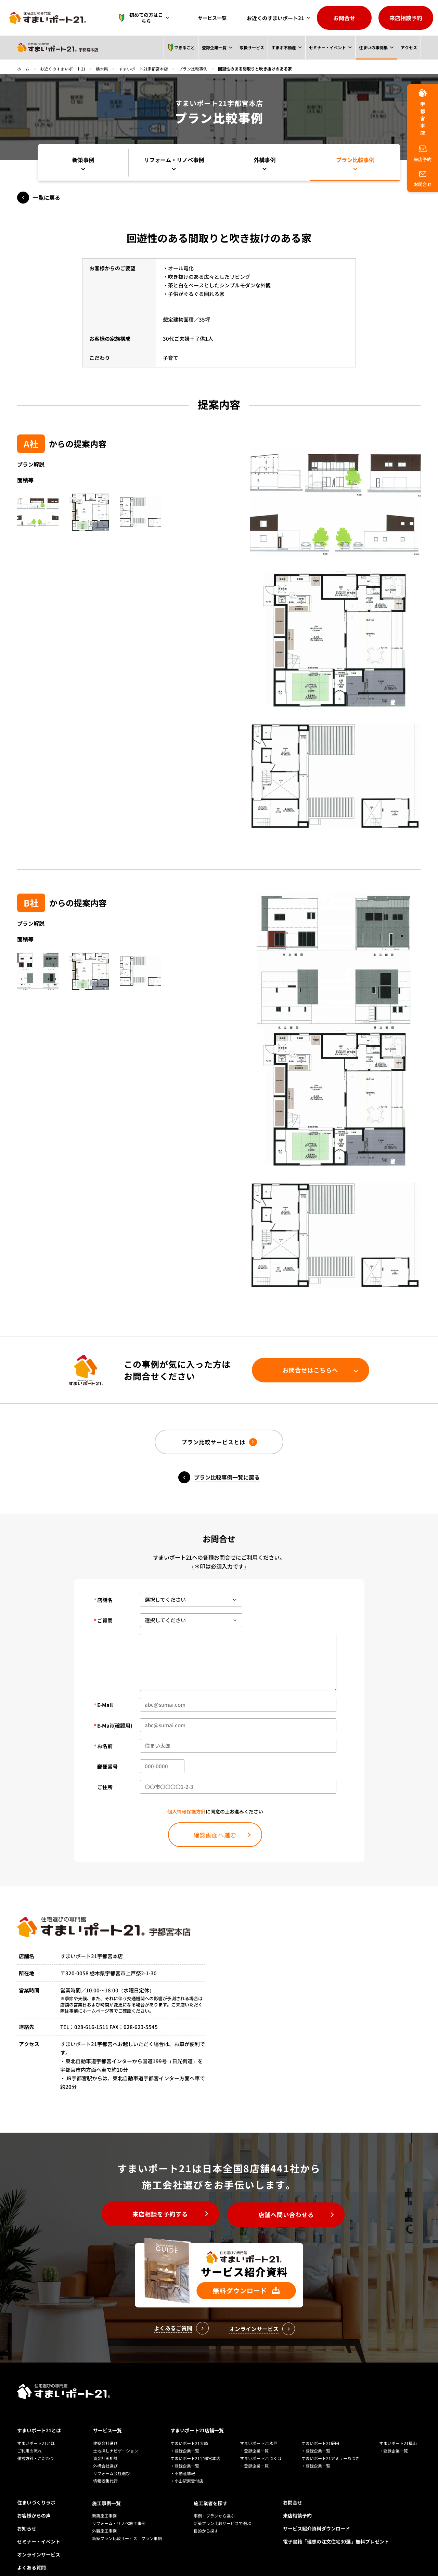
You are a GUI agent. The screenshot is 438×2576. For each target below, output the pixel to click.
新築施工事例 (104, 2501)
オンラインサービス (38, 2540)
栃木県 (102, 68)
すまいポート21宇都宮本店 (144, 68)
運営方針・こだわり (35, 2444)
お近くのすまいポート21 (275, 18)
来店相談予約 (405, 18)
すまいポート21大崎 (189, 2429)
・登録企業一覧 (184, 2437)
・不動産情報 (182, 2459)
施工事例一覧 (106, 2488)
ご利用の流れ (29, 2437)
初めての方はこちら (145, 18)
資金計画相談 (105, 2444)
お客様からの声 (34, 2501)
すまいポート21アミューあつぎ (330, 2444)
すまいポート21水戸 (259, 2429)
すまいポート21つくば (261, 2444)
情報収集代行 (105, 2467)
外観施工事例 (104, 2516)
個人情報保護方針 (186, 1812)
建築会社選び (105, 2429)
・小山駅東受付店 (186, 2467)
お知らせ (26, 2514)
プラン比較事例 (194, 68)
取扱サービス (252, 47)
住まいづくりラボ (36, 2488)
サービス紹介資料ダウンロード (316, 2514)
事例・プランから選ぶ (214, 2501)
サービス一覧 (213, 18)
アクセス (409, 47)
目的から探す (206, 2516)
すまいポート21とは (39, 2416)
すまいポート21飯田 (320, 2429)
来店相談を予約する (157, 2216)
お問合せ (344, 18)
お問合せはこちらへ (308, 1370)
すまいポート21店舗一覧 (197, 2416)
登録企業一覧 (214, 47)
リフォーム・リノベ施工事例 (118, 2508)
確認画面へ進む (215, 1836)
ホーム (23, 68)
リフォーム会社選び (111, 2459)
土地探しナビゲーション (115, 2437)
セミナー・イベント (327, 47)
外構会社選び (105, 2452)
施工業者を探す (210, 2488)
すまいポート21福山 (398, 2429)
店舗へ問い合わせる (289, 2216)
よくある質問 (31, 2553)
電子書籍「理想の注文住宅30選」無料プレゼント (336, 2527)
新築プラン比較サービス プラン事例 (127, 2523)
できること (180, 47)
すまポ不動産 (283, 47)
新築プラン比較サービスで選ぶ (222, 2508)
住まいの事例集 (373, 47)
